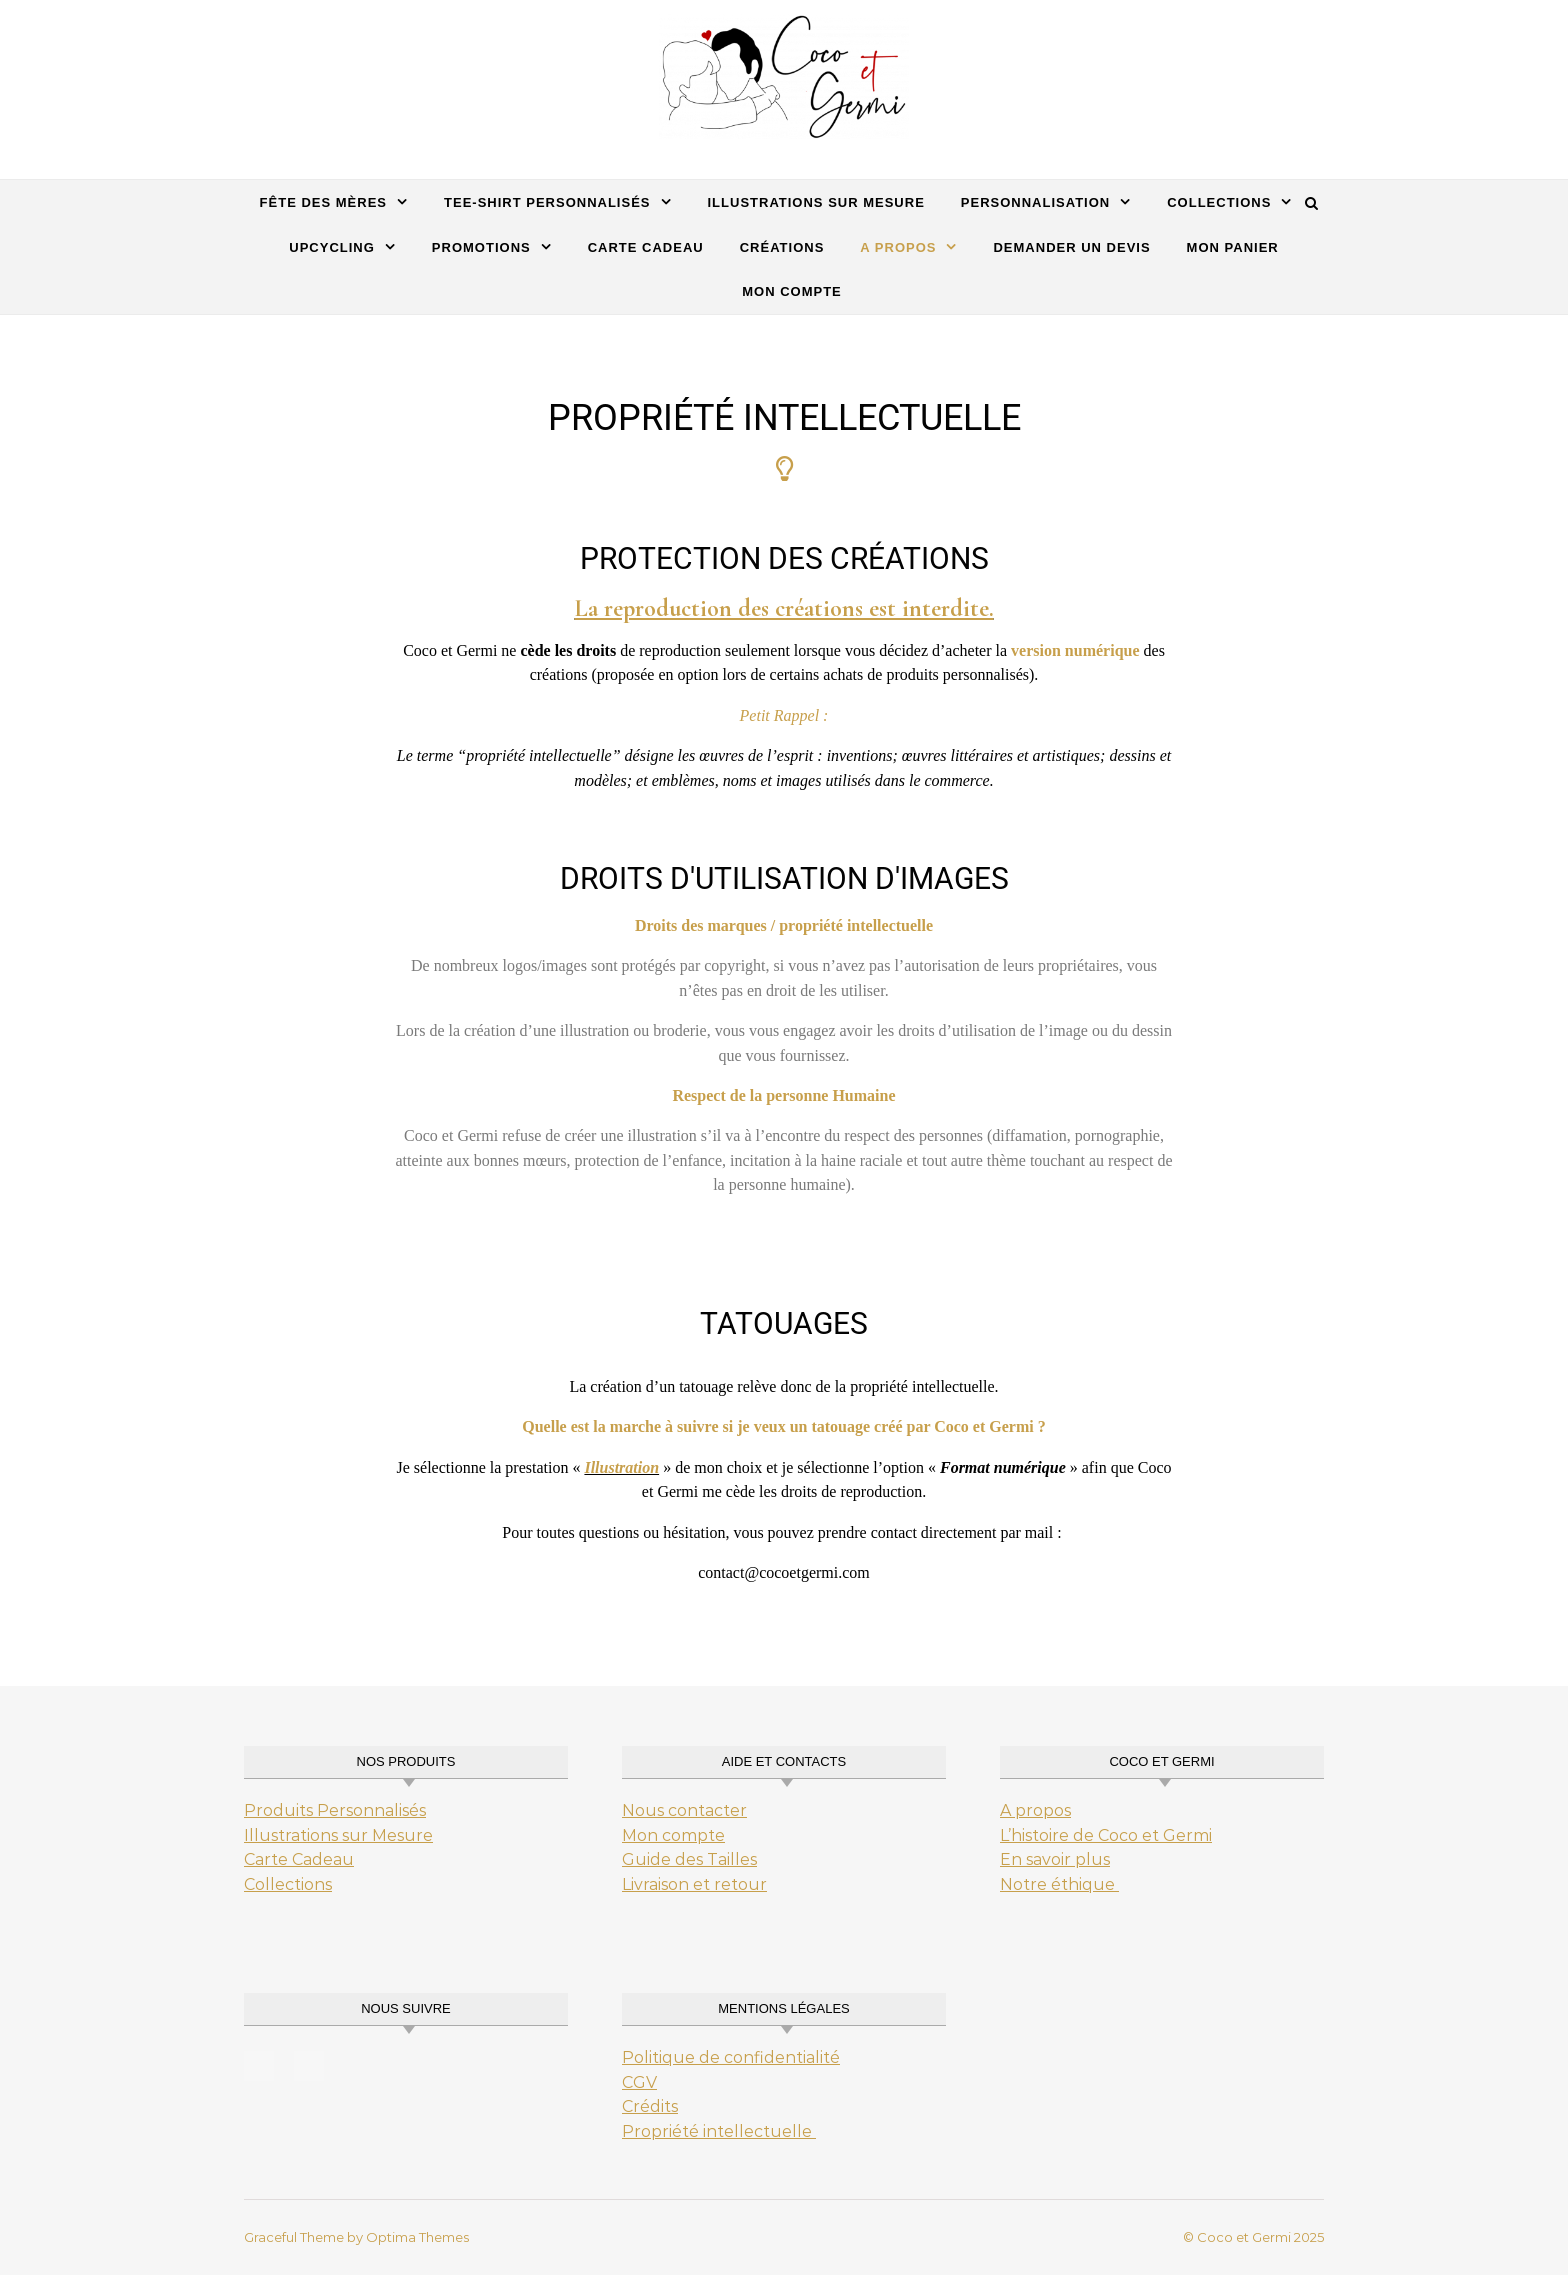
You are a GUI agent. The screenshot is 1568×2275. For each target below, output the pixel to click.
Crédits (650, 2106)
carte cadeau (646, 247)
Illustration (621, 1467)
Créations (782, 247)
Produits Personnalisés (335, 1810)
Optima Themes (417, 2237)
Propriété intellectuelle (719, 2131)
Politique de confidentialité (731, 2057)
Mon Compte (792, 291)
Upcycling (332, 247)
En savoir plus (1055, 1859)
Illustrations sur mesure (816, 202)
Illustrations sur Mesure (338, 1835)
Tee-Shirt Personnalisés (547, 202)
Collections (1219, 202)
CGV (639, 2082)
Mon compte (673, 1835)
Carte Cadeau (299, 1859)
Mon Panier (1233, 247)
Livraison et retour (694, 1884)
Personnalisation (1035, 202)
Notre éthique (1059, 1884)
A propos (898, 247)
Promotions (481, 247)
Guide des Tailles (689, 1859)
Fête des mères (323, 202)
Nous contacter (684, 1810)
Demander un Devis (1071, 247)
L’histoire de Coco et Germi (1106, 1835)
